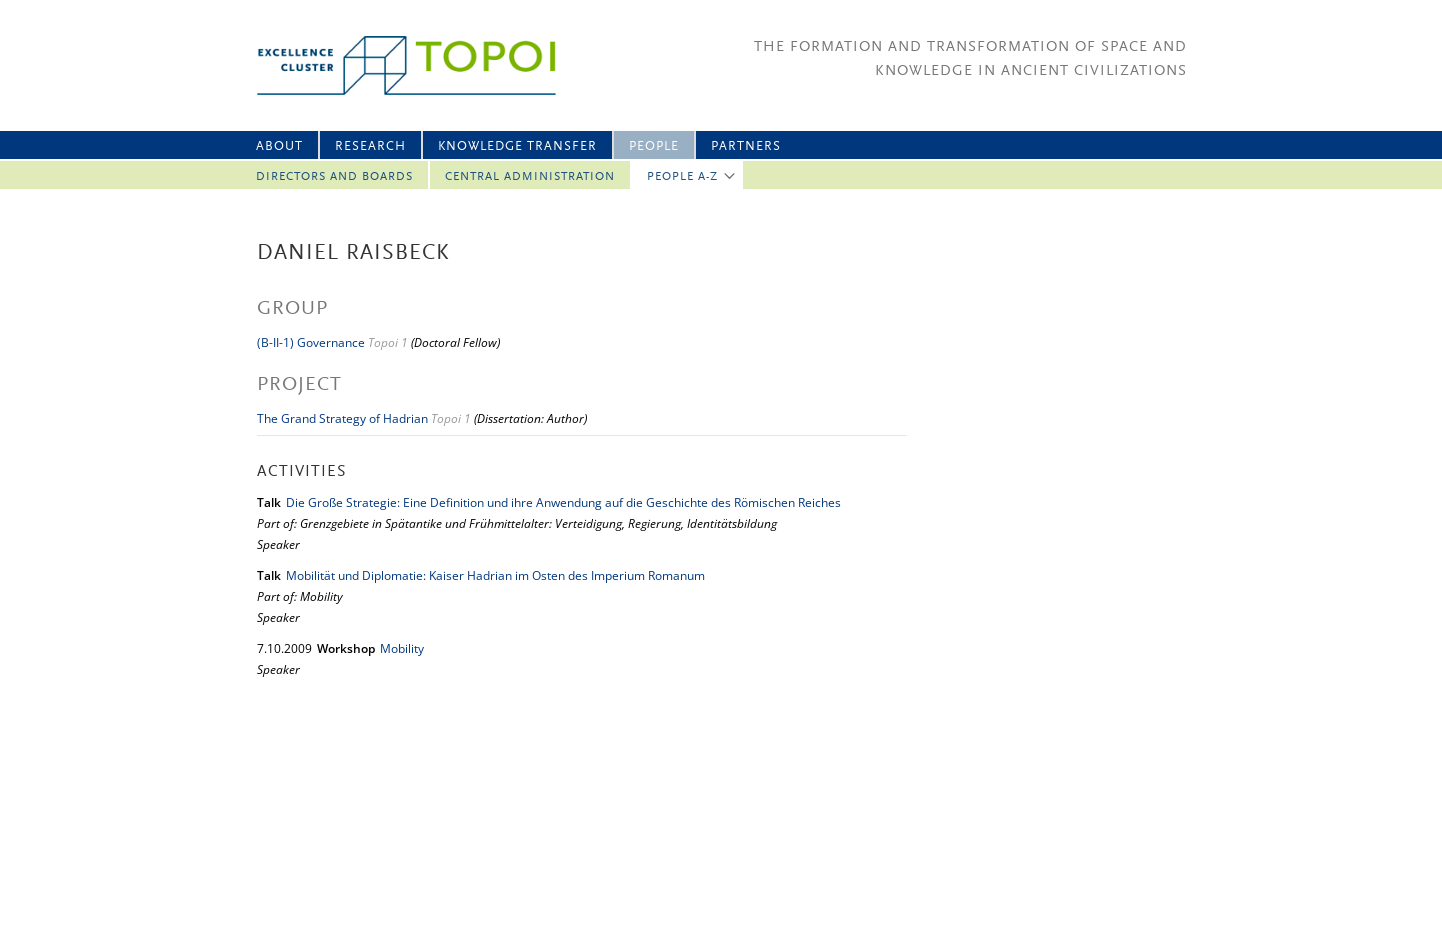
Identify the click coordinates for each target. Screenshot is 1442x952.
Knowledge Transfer (517, 146)
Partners (746, 146)
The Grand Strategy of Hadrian (342, 418)
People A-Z (682, 177)
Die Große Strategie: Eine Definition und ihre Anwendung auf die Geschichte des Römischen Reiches (563, 502)
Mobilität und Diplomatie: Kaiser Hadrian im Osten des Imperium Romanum (495, 575)
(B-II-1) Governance (311, 342)
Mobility (402, 648)
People (654, 146)
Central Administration (530, 177)
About (279, 146)
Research (370, 146)
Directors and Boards (334, 177)
